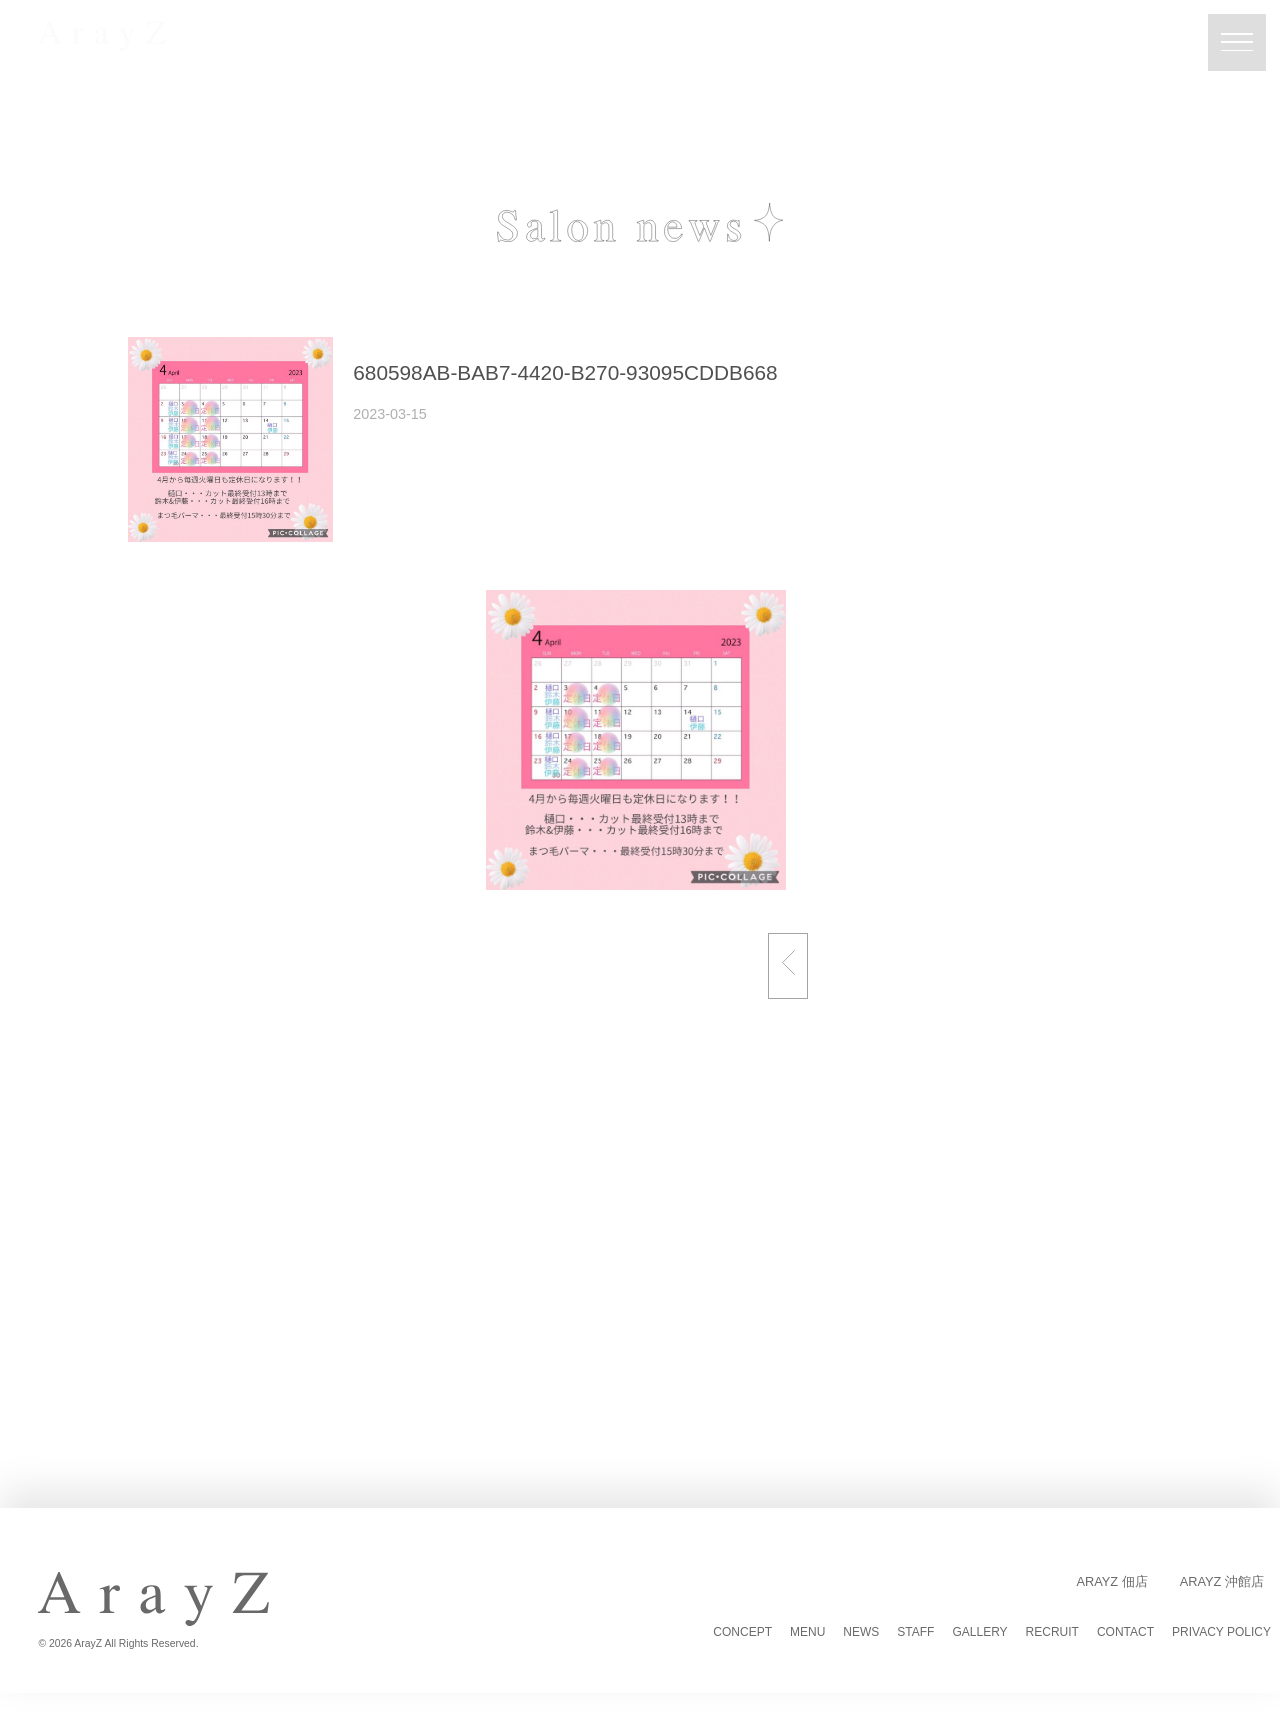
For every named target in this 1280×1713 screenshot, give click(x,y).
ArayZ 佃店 (1111, 1581)
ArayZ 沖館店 (1222, 1581)
